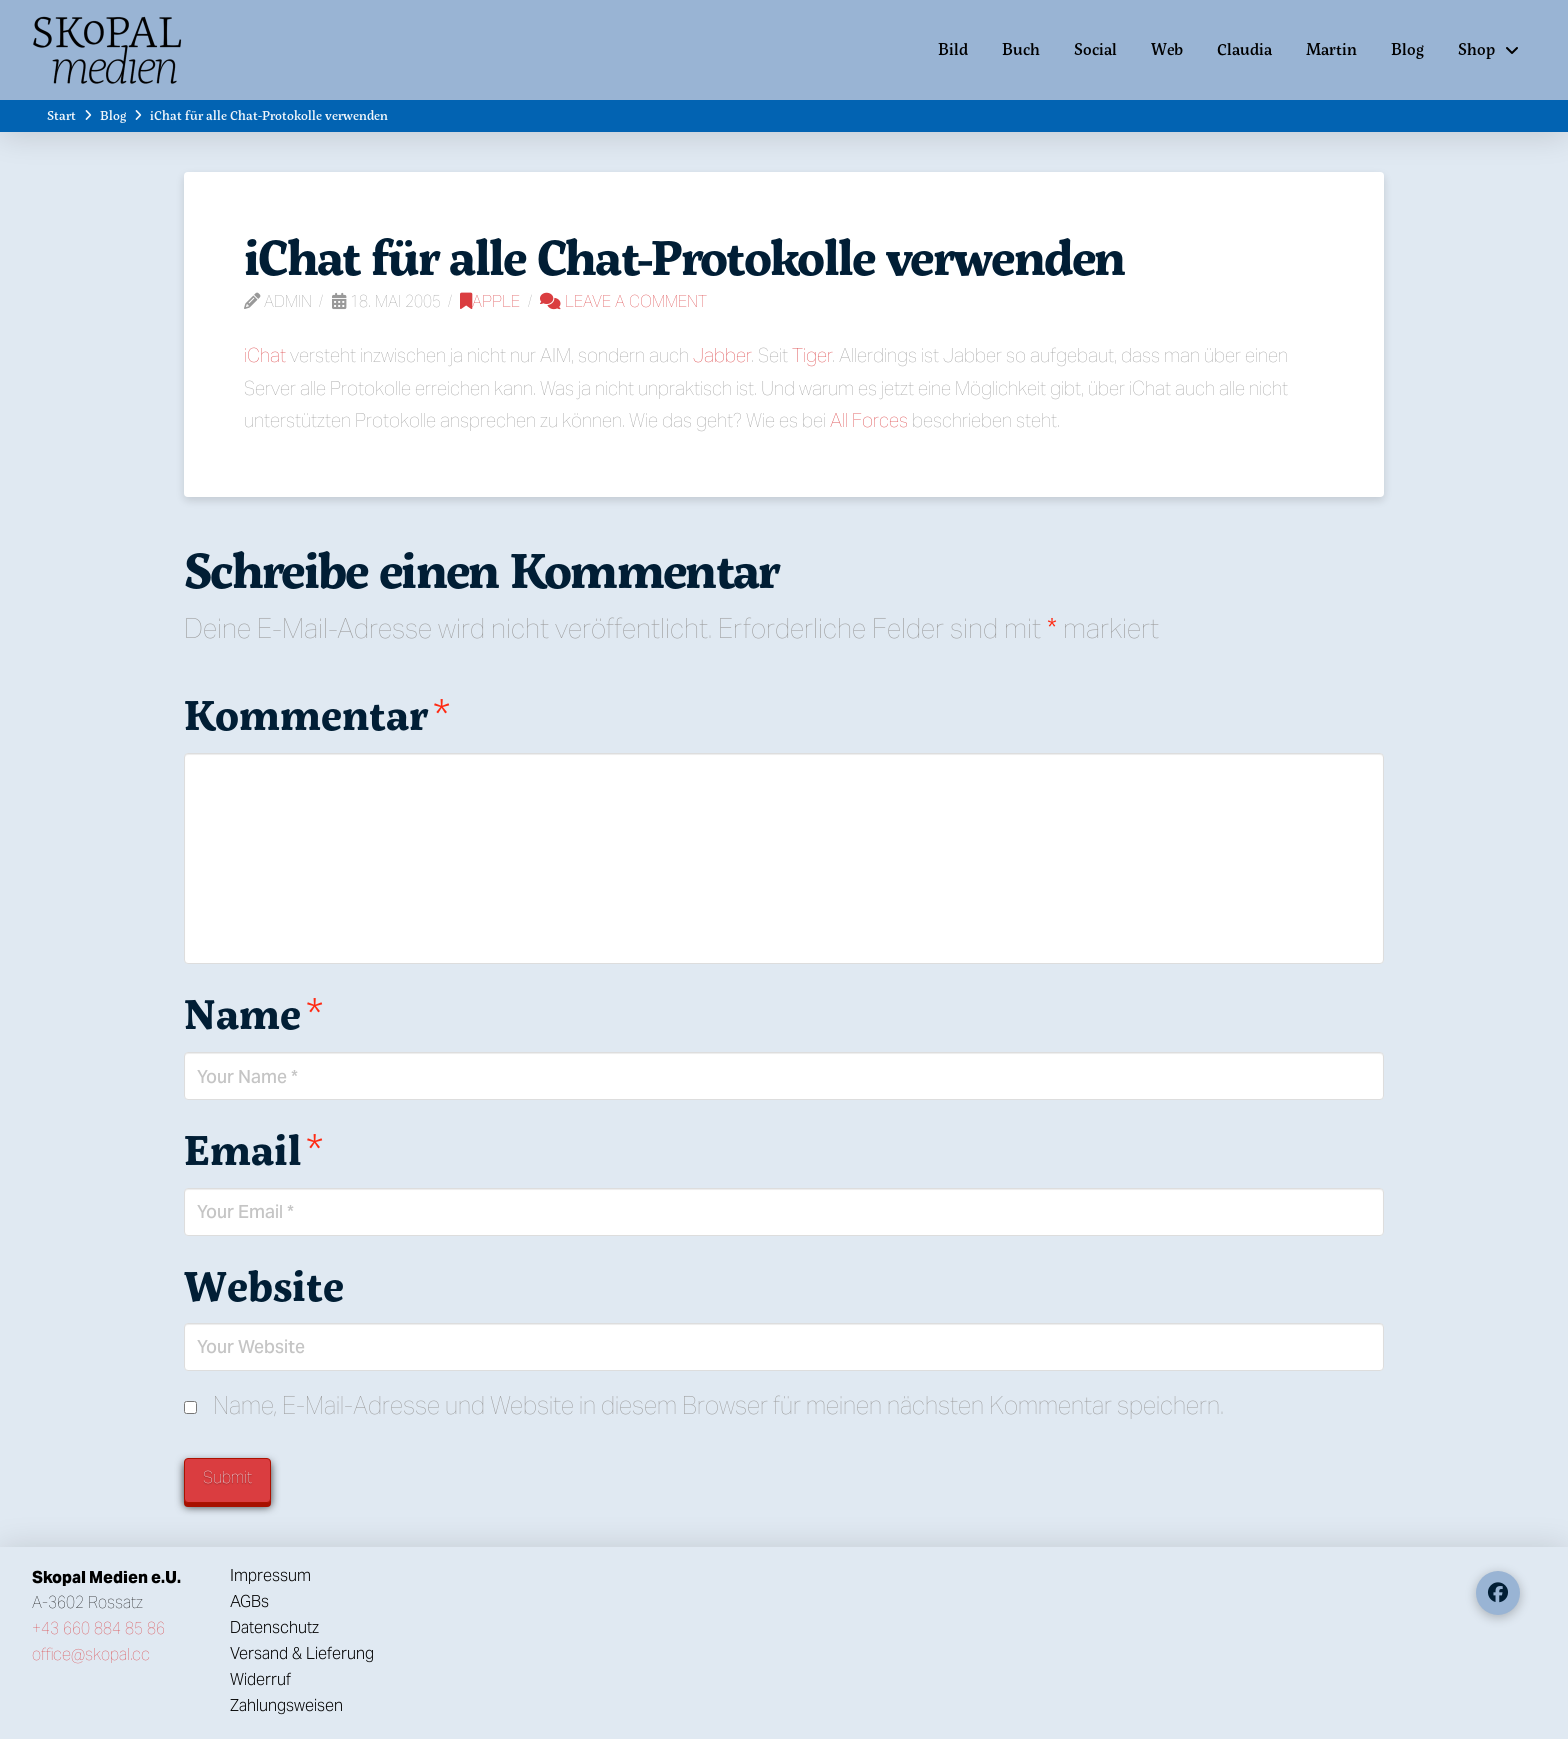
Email (253, 1149)
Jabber (722, 355)
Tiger (812, 355)
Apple (490, 301)
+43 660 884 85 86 (98, 1628)
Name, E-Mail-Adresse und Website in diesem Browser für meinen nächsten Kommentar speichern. (718, 1405)
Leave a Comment (623, 301)
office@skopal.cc (91, 1654)
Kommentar (317, 714)
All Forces (869, 420)
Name (253, 1013)
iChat (265, 355)
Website (264, 1285)
